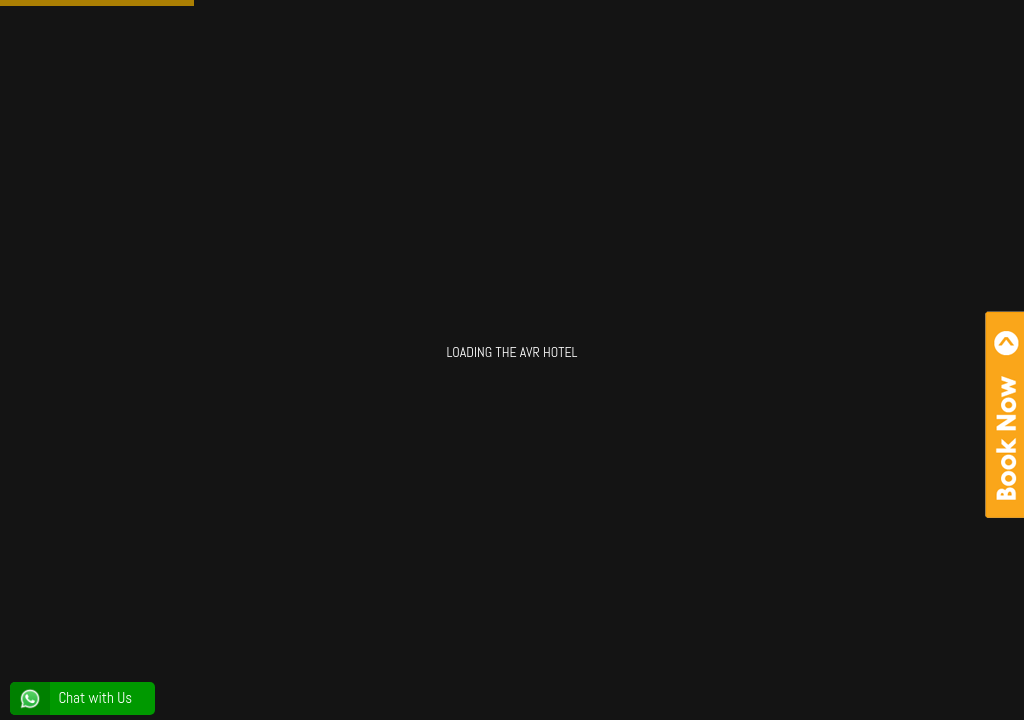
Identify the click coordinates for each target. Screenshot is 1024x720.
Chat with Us (71, 698)
